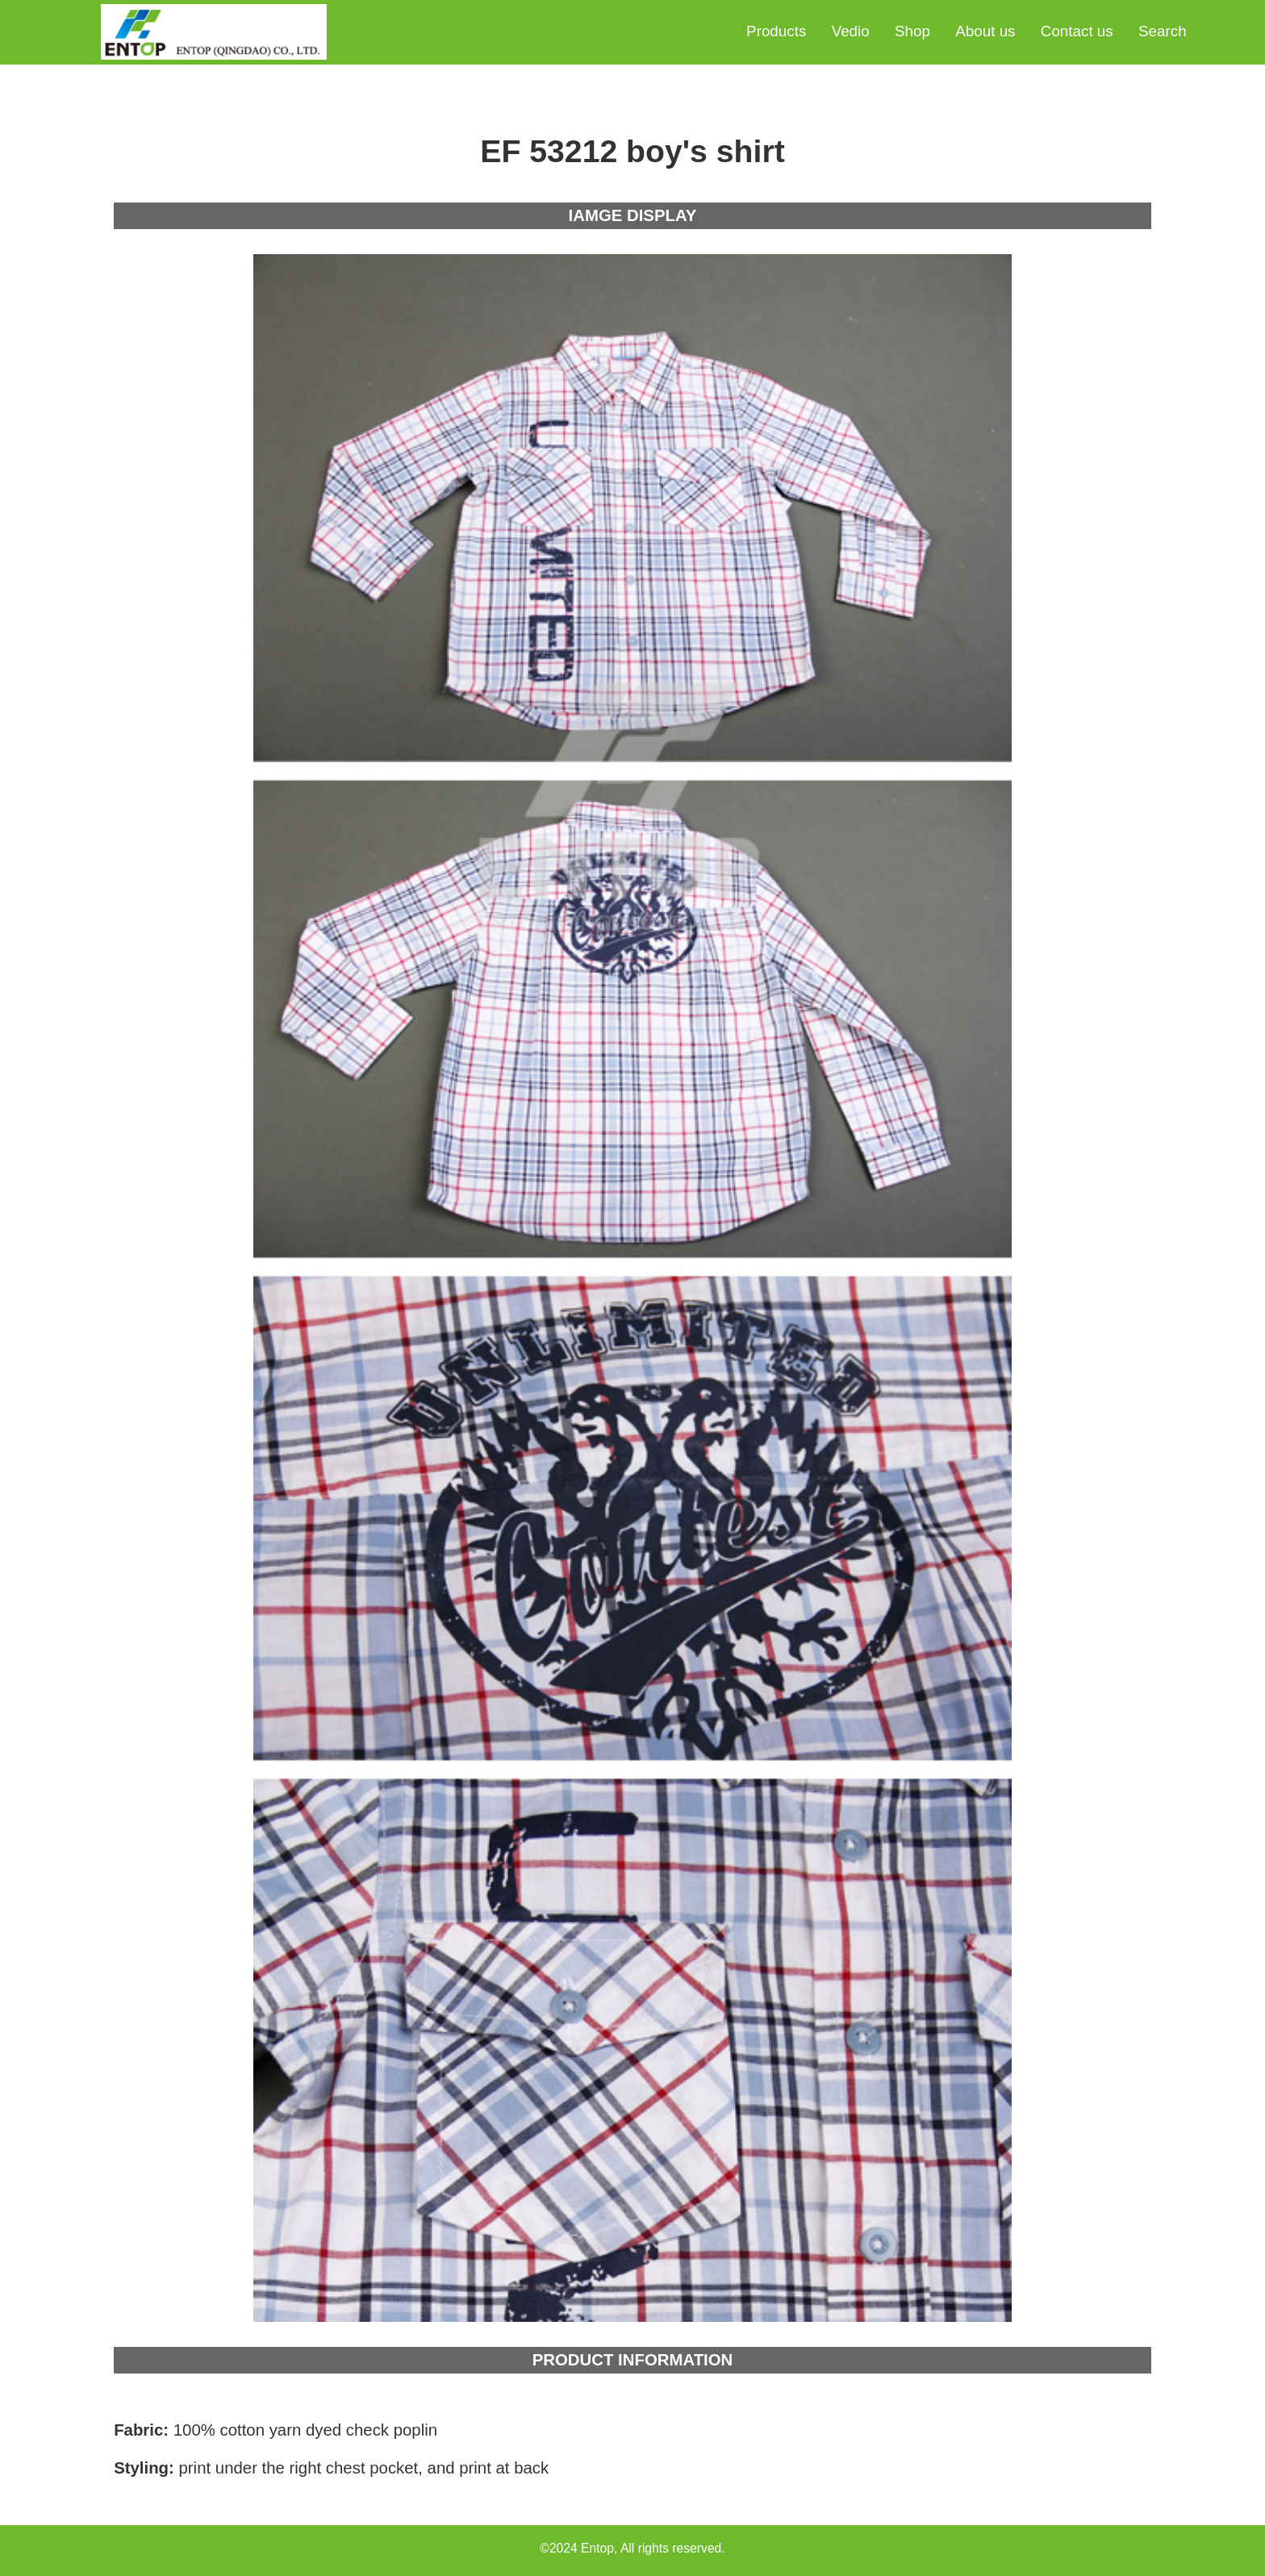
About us (985, 31)
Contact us (1077, 31)
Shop (912, 31)
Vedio (851, 31)
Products (776, 31)
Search (1162, 31)
